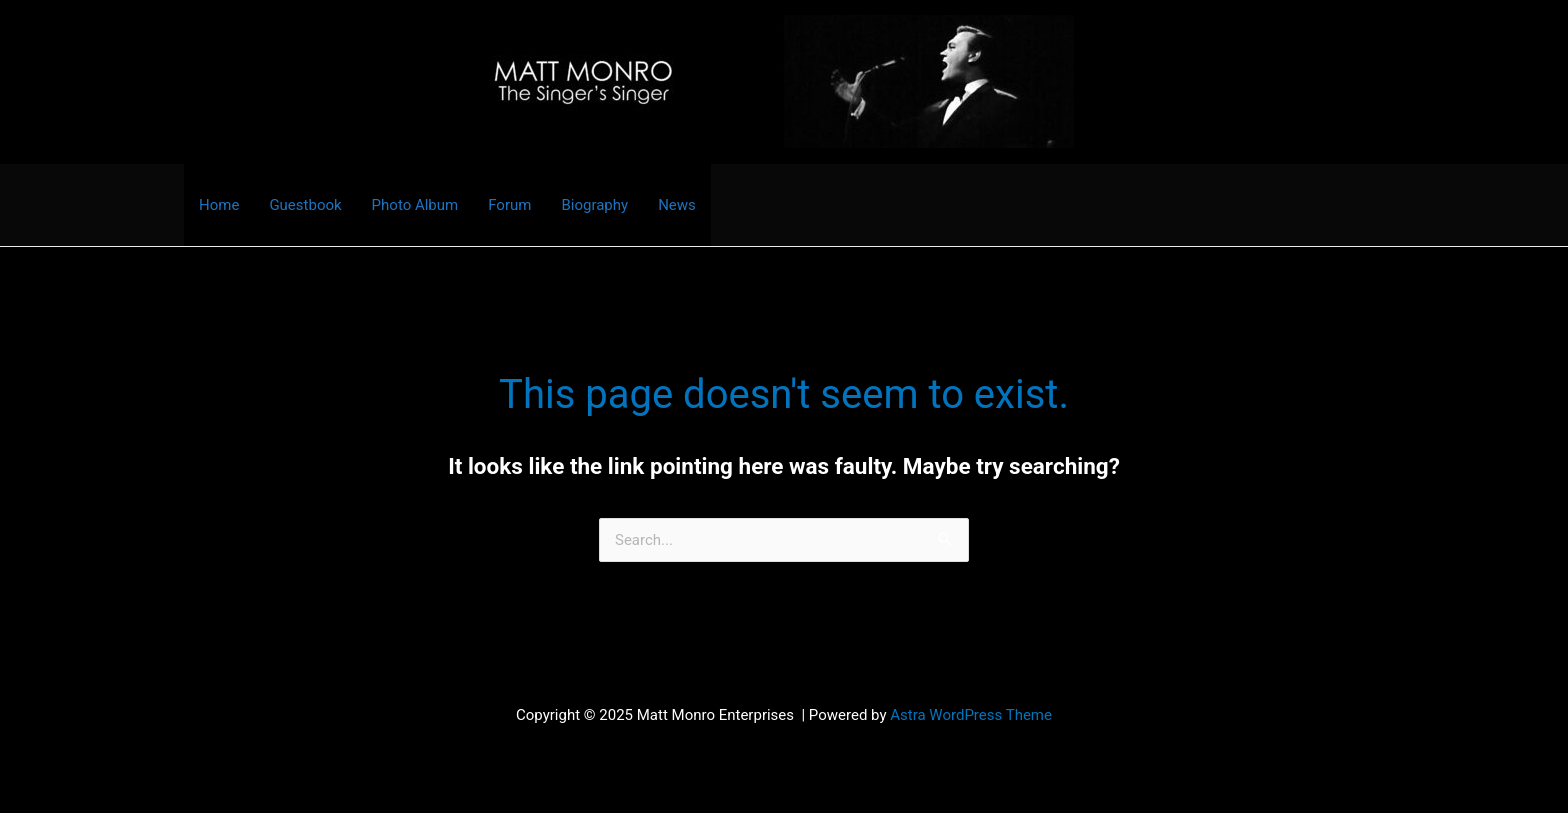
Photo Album (415, 205)
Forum (509, 205)
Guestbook (305, 205)
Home (219, 205)
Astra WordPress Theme (971, 715)
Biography (594, 205)
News (677, 205)
